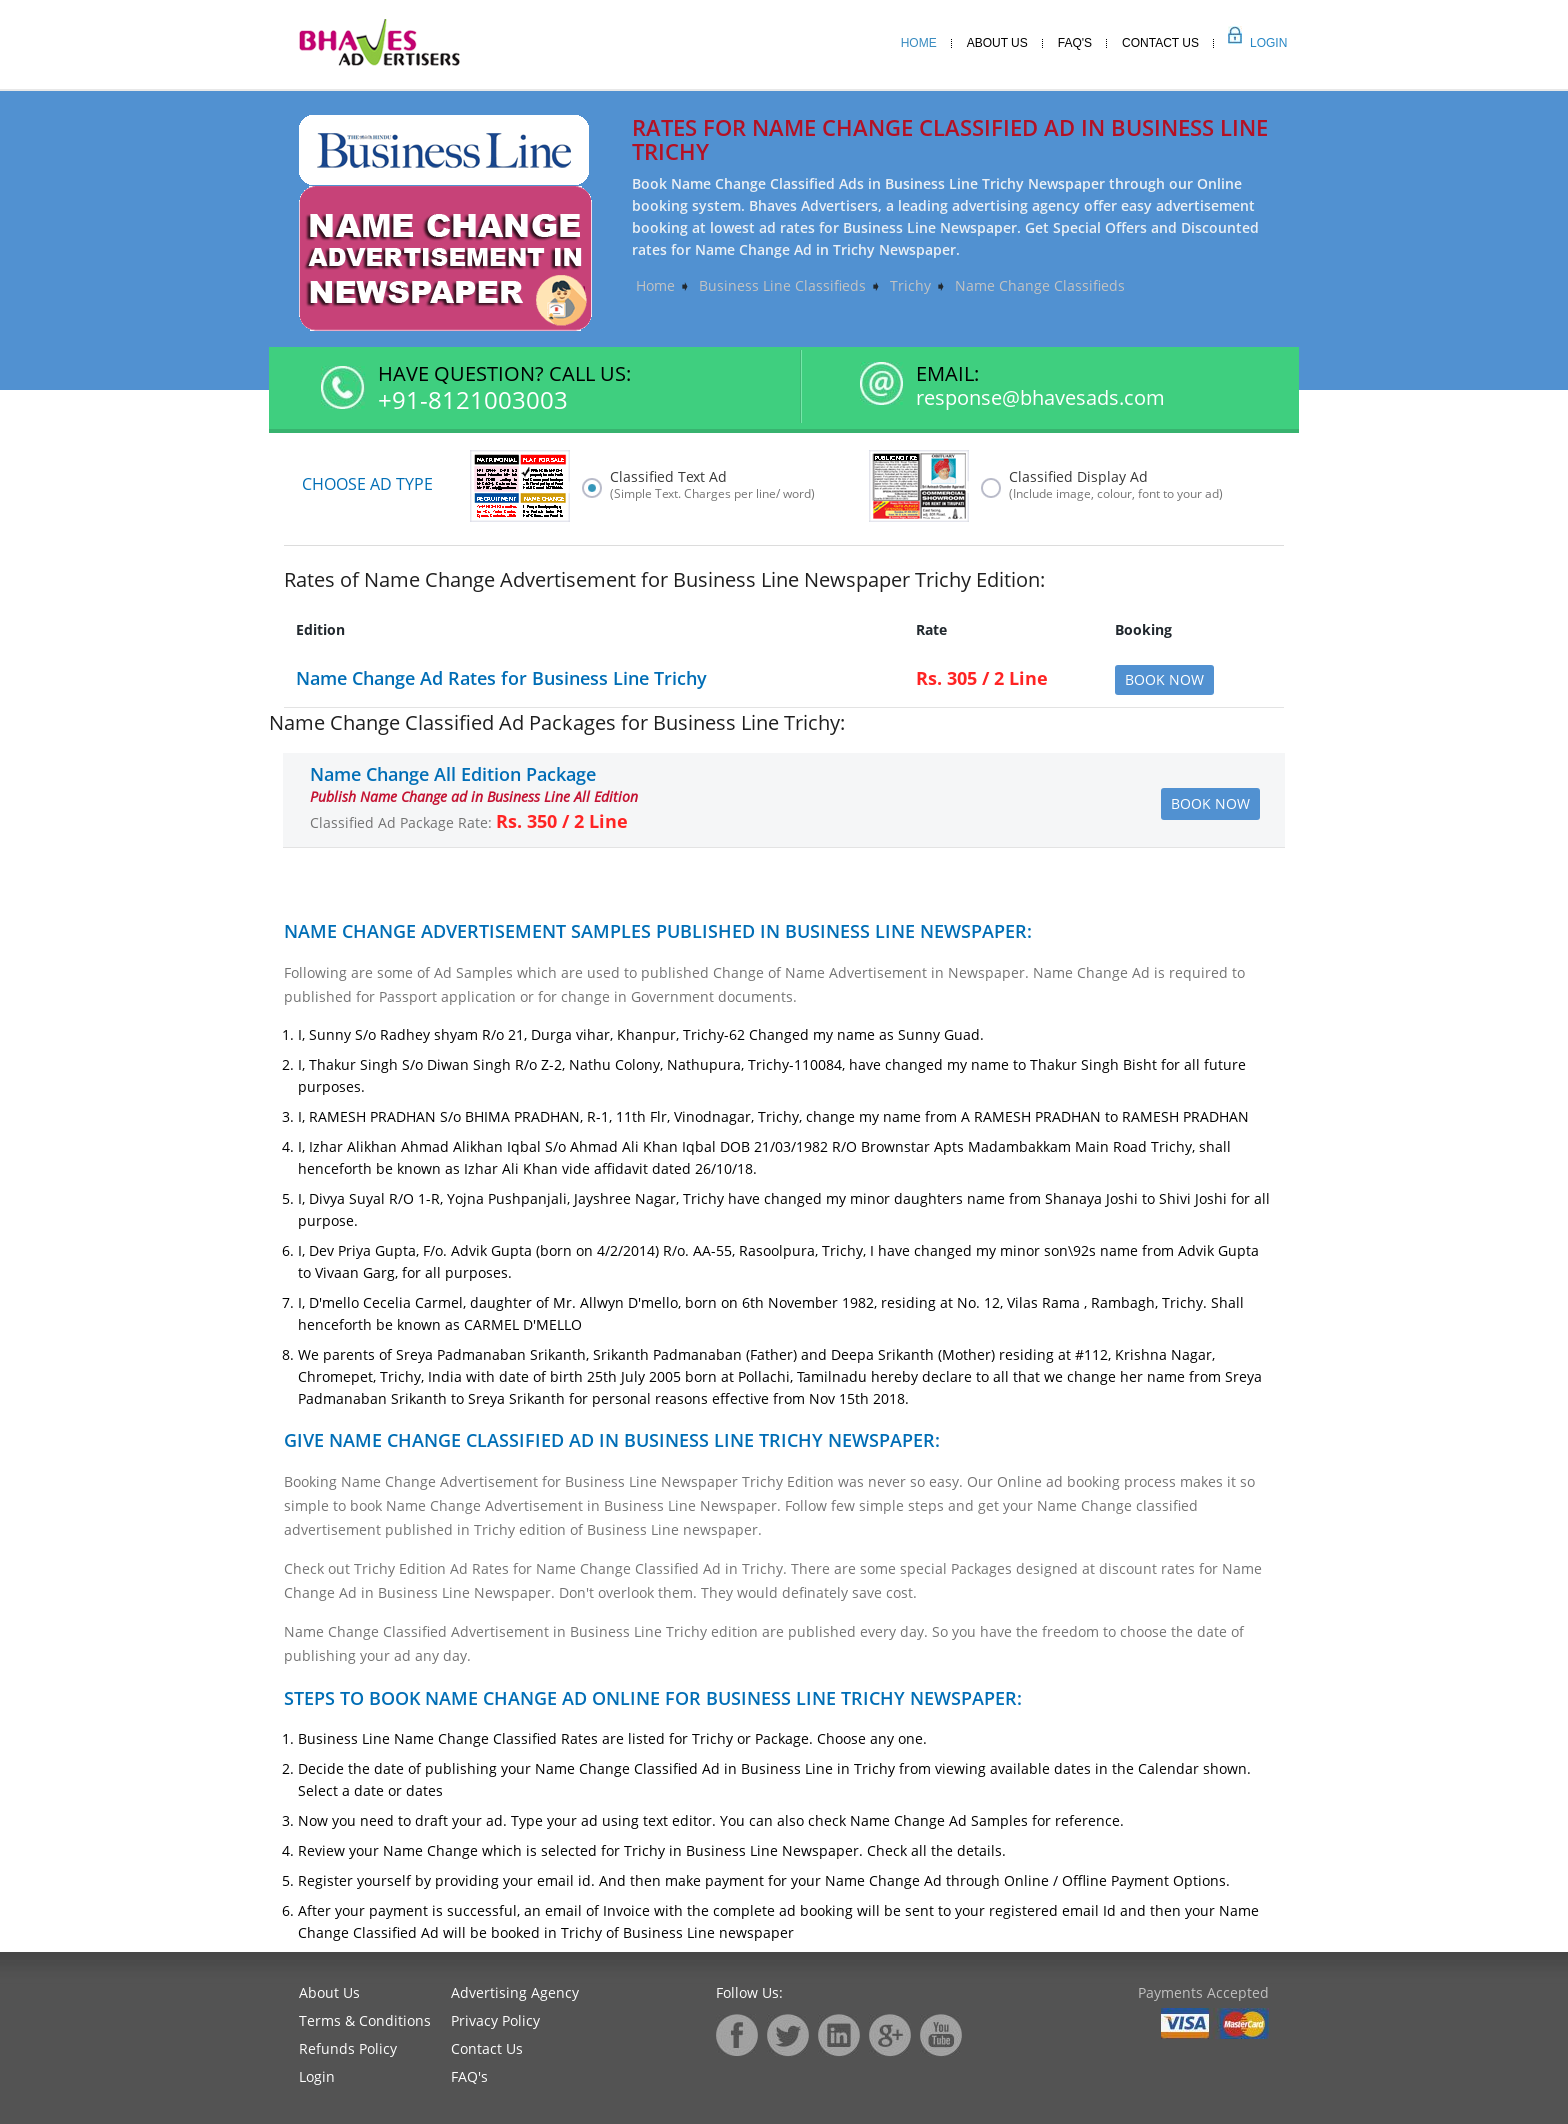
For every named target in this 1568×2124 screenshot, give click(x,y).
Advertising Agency (515, 1992)
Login (1246, 43)
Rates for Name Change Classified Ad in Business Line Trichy (950, 139)
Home (919, 43)
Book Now (1164, 679)
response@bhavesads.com (1040, 398)
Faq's (1075, 43)
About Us (997, 43)
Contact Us (1160, 43)
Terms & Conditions (365, 2020)
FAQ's (469, 2076)
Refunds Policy (348, 2048)
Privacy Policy (495, 2020)
